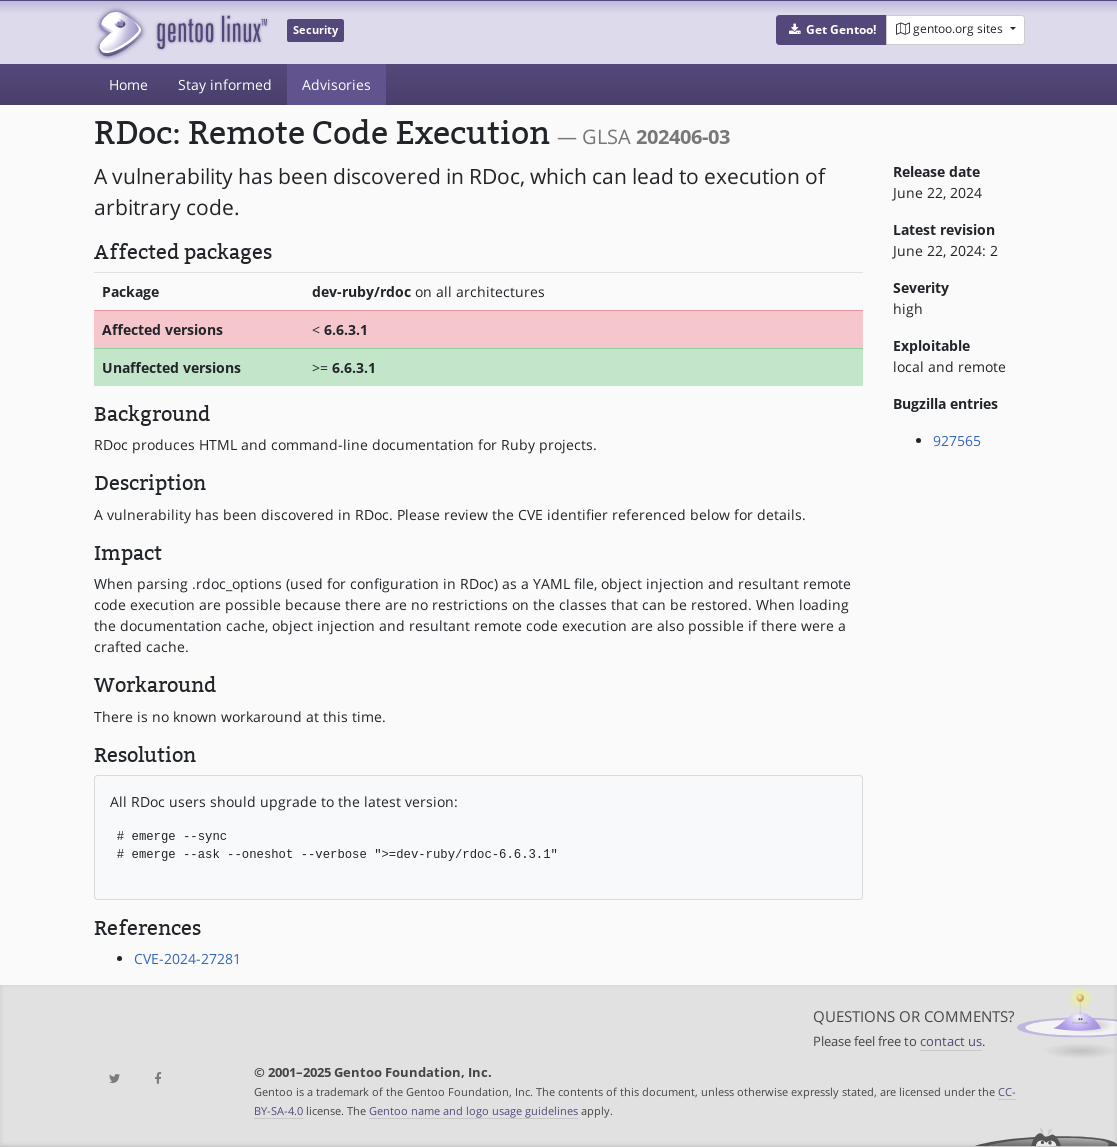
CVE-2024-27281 (187, 958)
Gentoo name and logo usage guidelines (473, 1110)
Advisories (336, 84)
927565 (957, 440)
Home (128, 84)
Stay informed (225, 84)
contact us (951, 1041)
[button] (831, 30)
